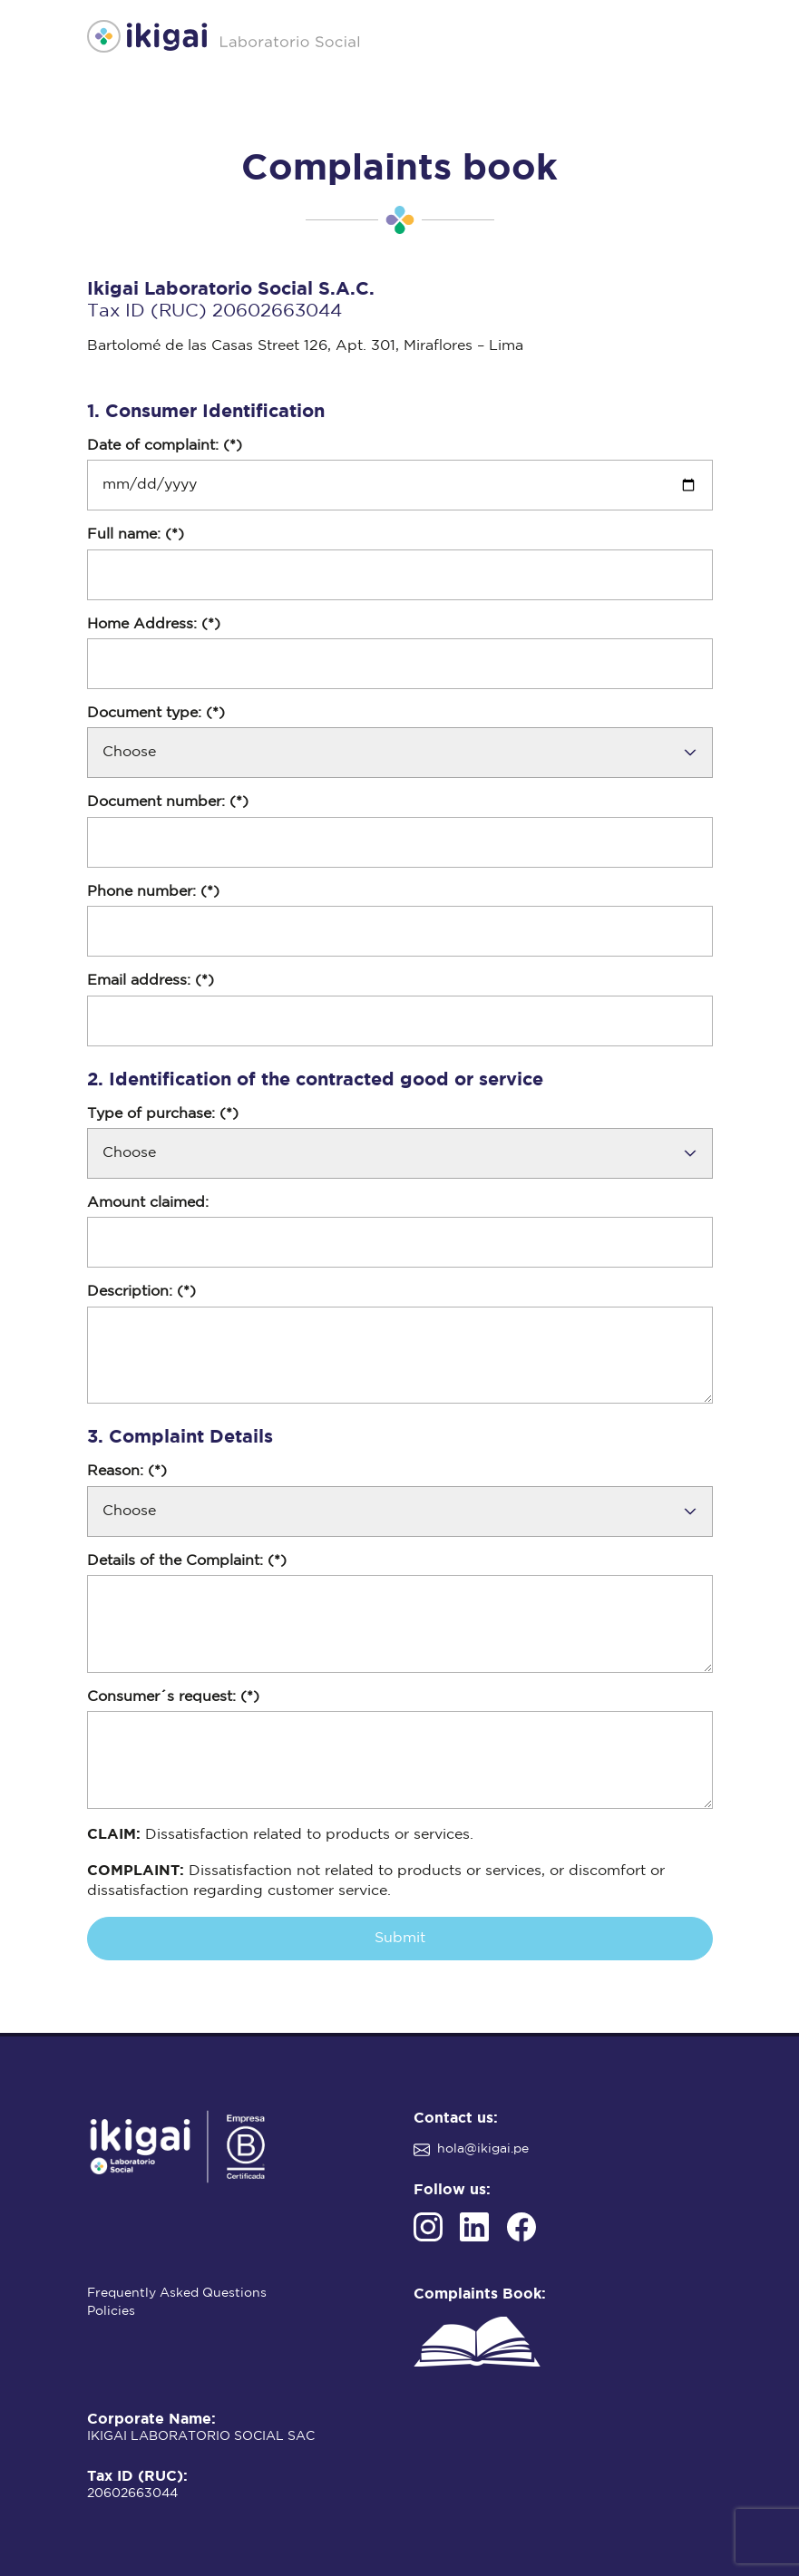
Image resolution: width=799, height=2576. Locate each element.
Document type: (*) (156, 713)
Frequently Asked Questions (177, 2293)
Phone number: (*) (153, 892)
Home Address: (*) (153, 624)
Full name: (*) (135, 534)
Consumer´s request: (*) (173, 1697)
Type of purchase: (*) (163, 1114)
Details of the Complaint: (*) (187, 1561)
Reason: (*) (127, 1471)
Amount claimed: (148, 1203)
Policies (111, 2311)
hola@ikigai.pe (483, 2148)
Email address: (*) (150, 980)
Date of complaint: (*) (164, 445)
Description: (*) (141, 1291)
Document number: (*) (167, 802)
